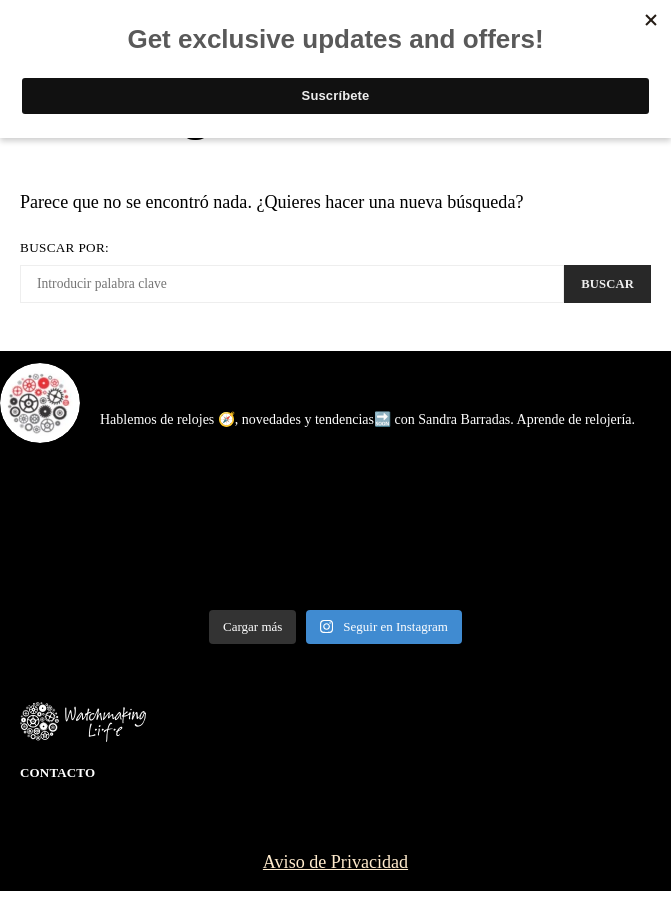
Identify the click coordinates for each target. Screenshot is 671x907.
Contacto (57, 772)
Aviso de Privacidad (335, 862)
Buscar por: (64, 247)
